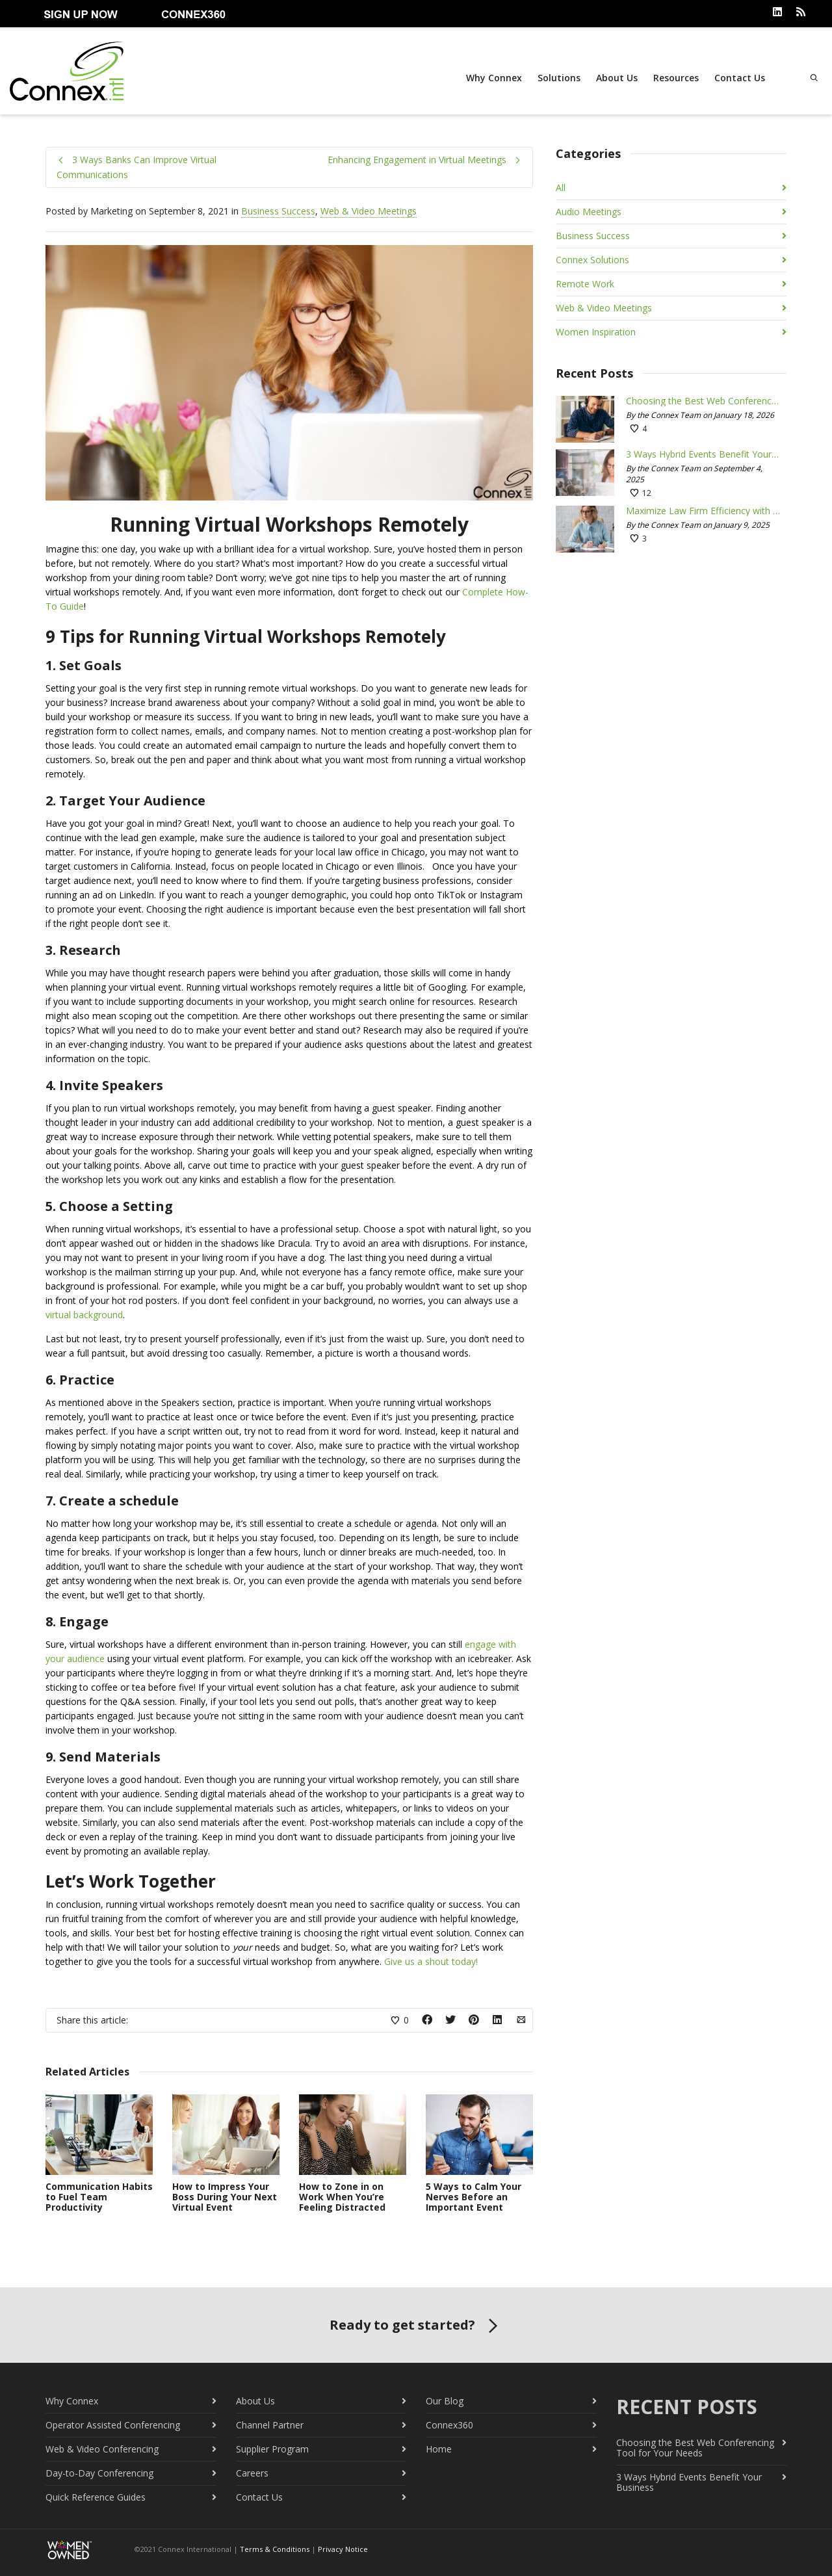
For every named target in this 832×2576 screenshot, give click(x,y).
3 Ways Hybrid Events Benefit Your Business (703, 454)
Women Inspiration (596, 331)
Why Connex (493, 78)
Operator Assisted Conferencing (113, 2423)
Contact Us (738, 78)
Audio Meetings (588, 211)
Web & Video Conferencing (102, 2447)
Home (439, 2447)
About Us (615, 78)
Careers (252, 2471)
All (561, 187)
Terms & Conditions (274, 2548)
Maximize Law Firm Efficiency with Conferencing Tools (703, 510)
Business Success (278, 210)
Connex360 (449, 2423)
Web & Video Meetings (368, 210)
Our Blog (444, 2399)
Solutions (557, 78)
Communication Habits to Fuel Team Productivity (99, 2195)
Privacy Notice (343, 2548)
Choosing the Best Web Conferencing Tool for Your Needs (703, 400)
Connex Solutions (592, 259)
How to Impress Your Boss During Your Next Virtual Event (224, 2195)
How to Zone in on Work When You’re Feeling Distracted (342, 2195)
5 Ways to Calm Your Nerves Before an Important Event (473, 2195)
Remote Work (585, 283)
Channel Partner (270, 2423)
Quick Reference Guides (96, 2496)
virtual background (84, 1314)
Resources (674, 78)
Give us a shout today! (431, 1961)
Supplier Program (272, 2447)
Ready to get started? (416, 2325)
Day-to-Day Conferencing (99, 2471)
